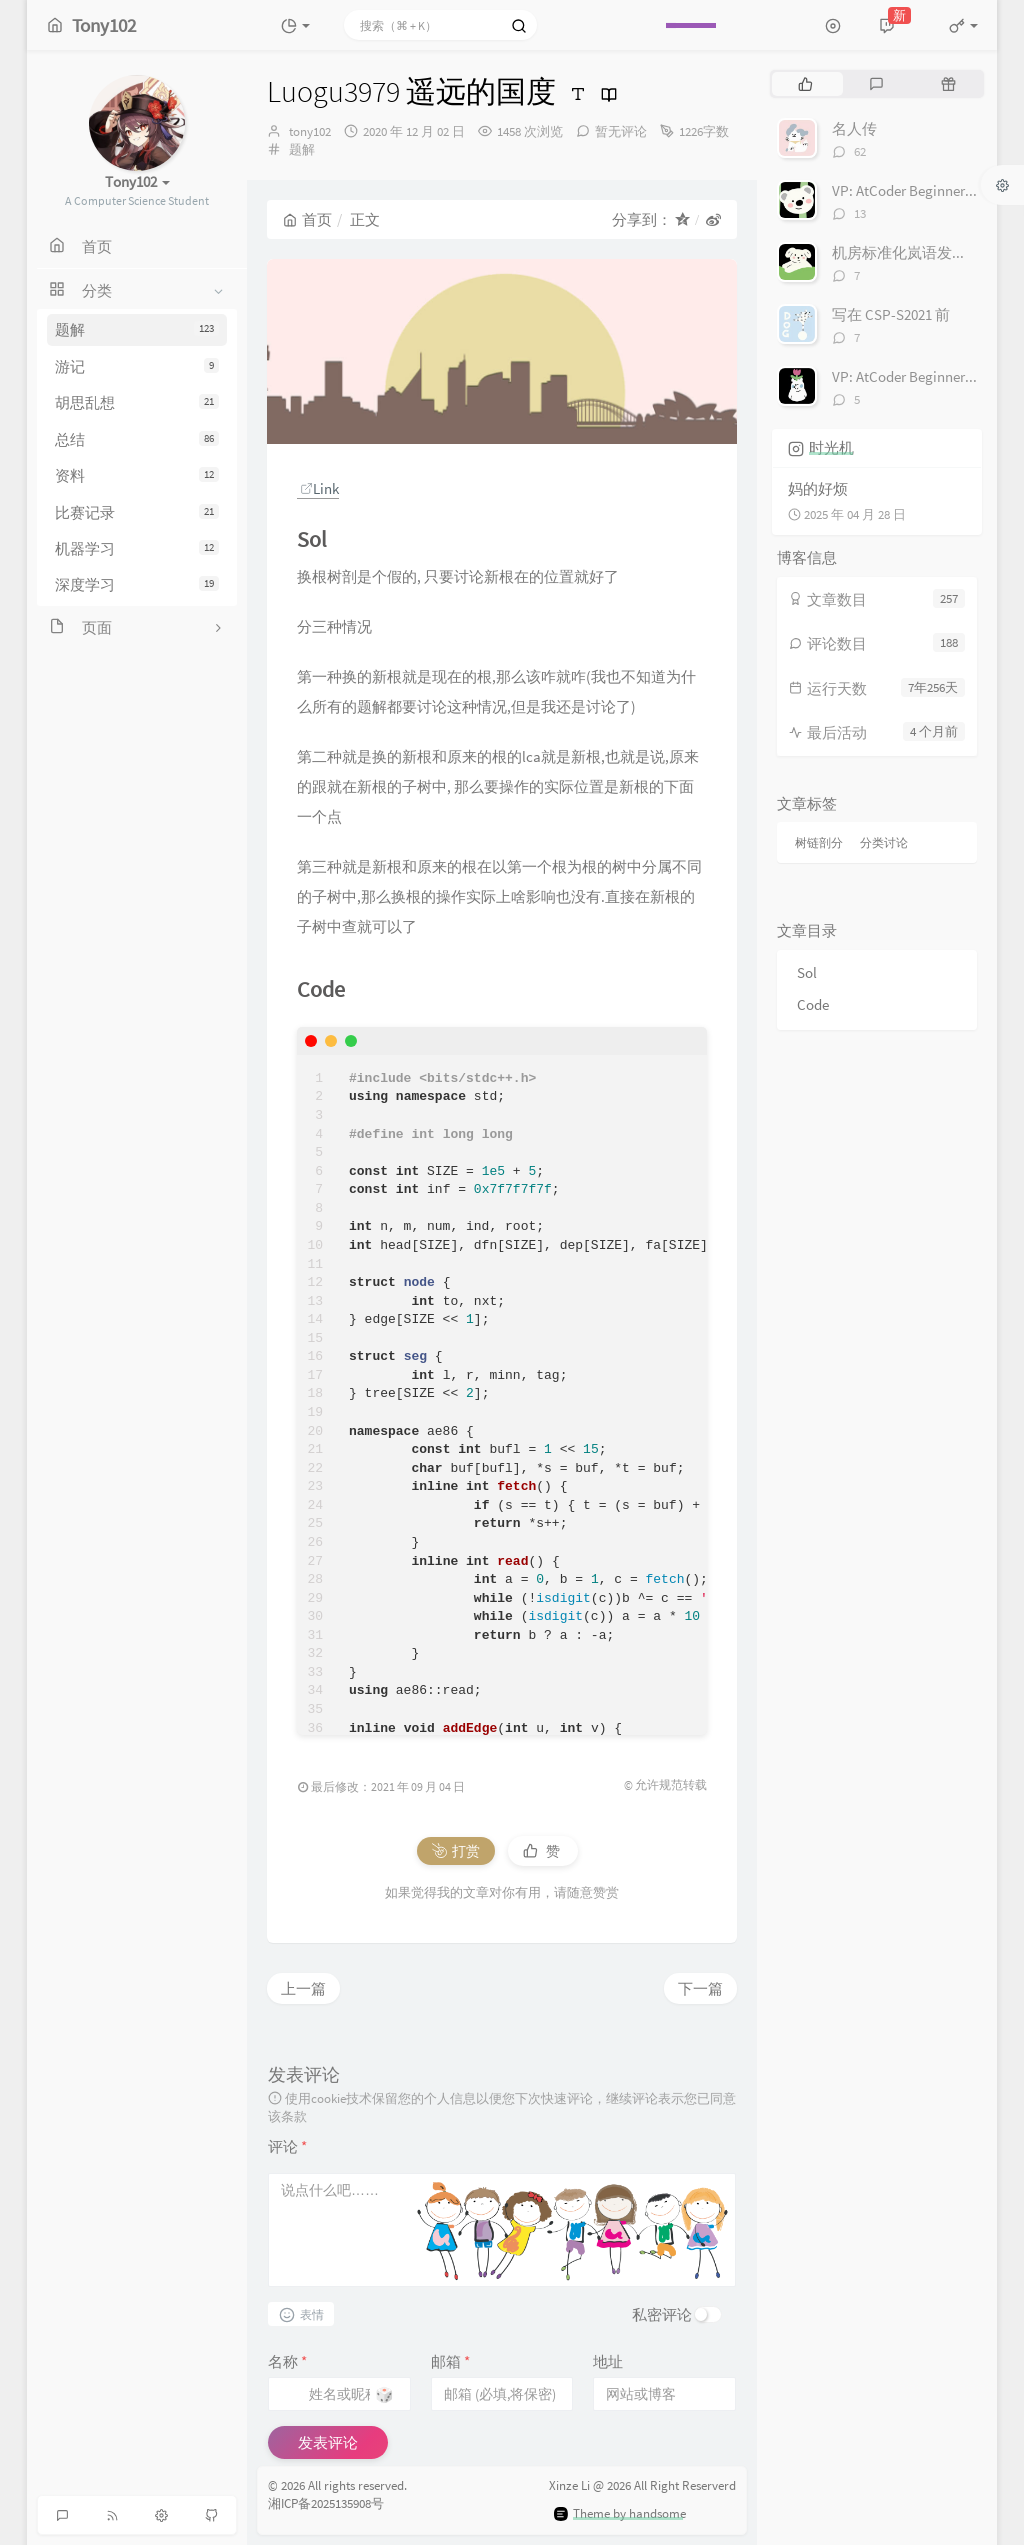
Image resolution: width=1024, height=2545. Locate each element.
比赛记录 (137, 512)
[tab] (805, 84)
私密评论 (662, 2314)
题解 (137, 329)
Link (319, 488)
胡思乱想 (137, 402)
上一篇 (303, 1988)
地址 (608, 2361)
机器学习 (137, 548)
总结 (137, 439)
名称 (287, 2361)
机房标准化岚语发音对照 (914, 252)
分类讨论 (884, 842)
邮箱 (450, 2361)
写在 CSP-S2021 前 (891, 314)
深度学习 (137, 584)
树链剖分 (819, 842)
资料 (137, 475)
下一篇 (700, 1988)
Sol (807, 972)
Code (813, 1004)
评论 (287, 2146)
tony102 (310, 131)
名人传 (854, 128)
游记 (137, 366)
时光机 (831, 447)
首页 (307, 219)
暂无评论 (621, 131)
